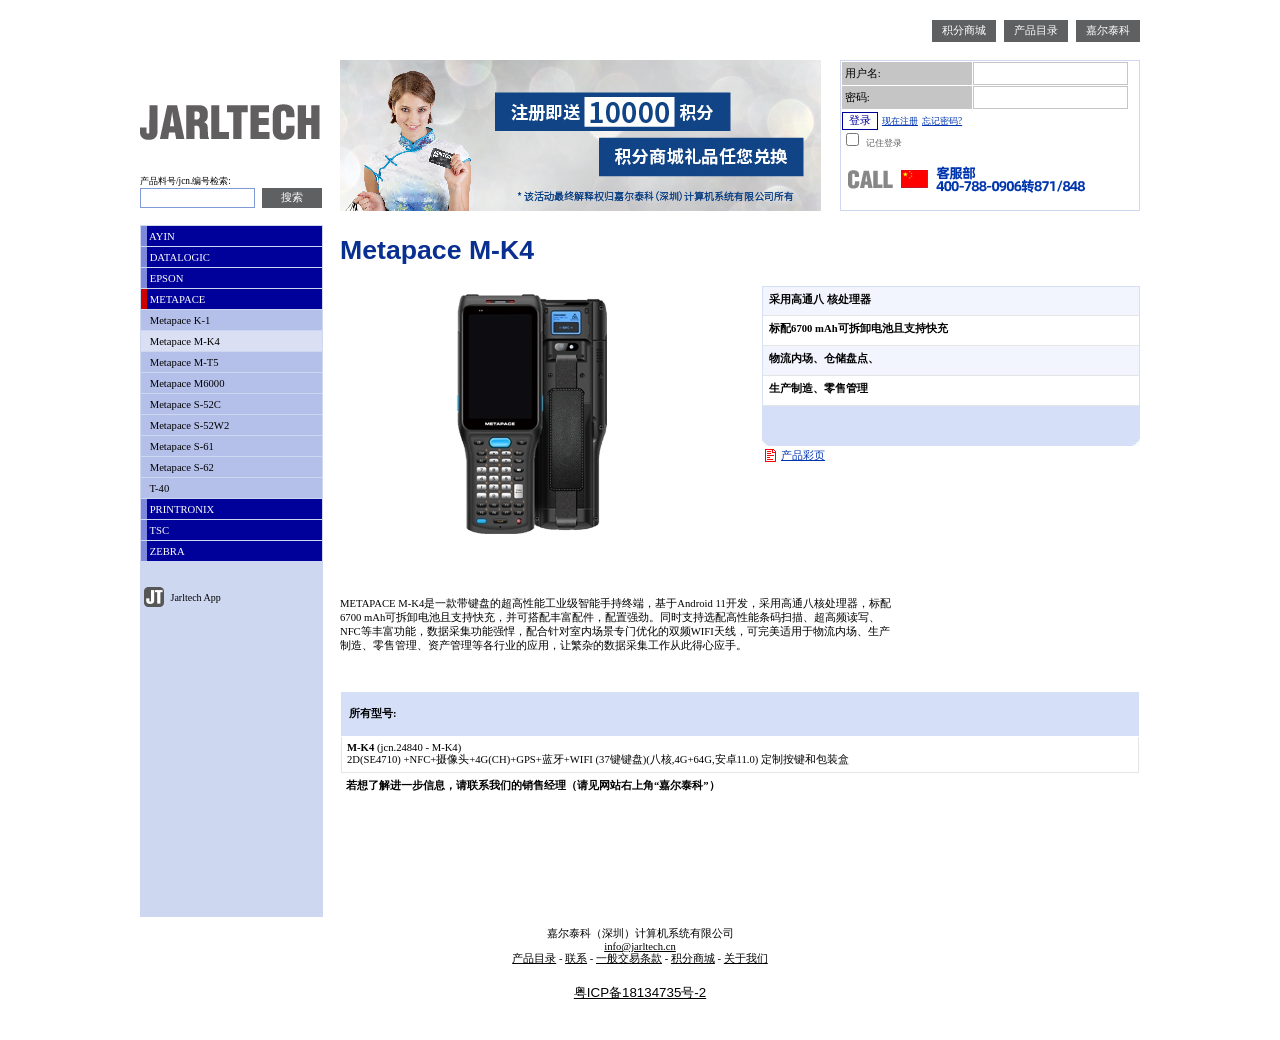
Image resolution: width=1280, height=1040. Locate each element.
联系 (576, 958)
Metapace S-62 (180, 467)
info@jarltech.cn (640, 946)
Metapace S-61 (180, 446)
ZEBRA (166, 551)
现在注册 (900, 121)
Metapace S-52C (184, 404)
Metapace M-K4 (183, 341)
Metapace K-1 (178, 320)
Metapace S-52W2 (188, 425)
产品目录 (1036, 30)
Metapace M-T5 (183, 362)
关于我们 (746, 958)
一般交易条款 (629, 958)
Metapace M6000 (186, 383)
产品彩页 (803, 455)
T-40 (158, 488)
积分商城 (964, 30)
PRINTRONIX (180, 509)
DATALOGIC (178, 257)
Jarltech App (194, 597)
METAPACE (176, 299)
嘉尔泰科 (1108, 30)
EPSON (165, 278)
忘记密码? (942, 121)
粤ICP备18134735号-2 (640, 992)
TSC (158, 530)
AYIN (161, 236)
